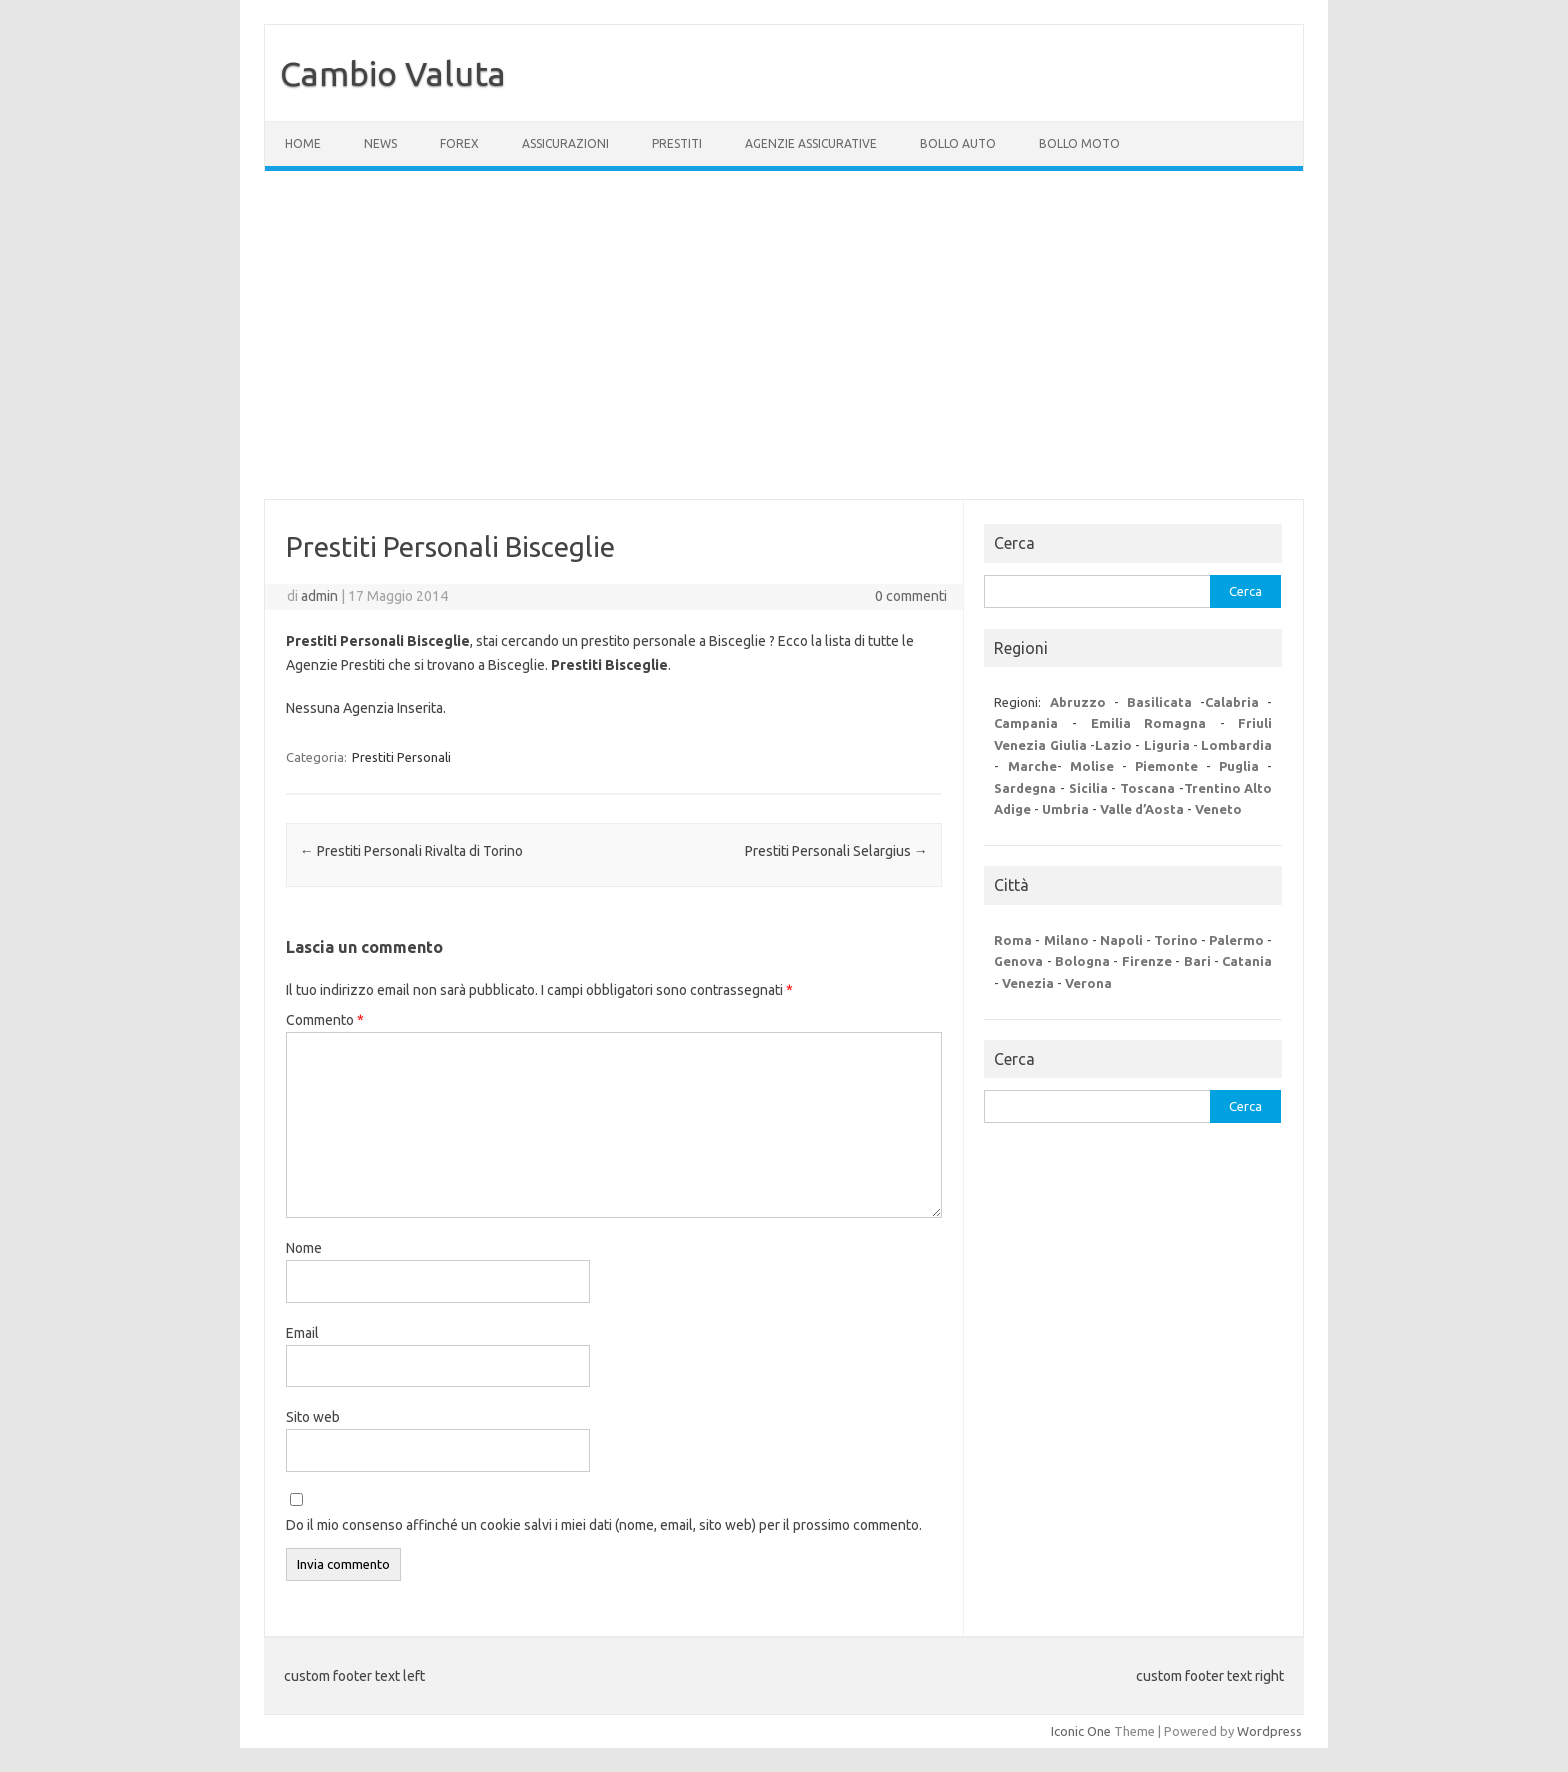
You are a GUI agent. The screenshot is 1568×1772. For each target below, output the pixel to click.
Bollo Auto (958, 143)
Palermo (1236, 940)
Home (303, 143)
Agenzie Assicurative (811, 143)
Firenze (1147, 961)
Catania (1247, 961)
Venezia (1028, 983)
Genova (1018, 961)
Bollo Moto (1079, 143)
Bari (1197, 961)
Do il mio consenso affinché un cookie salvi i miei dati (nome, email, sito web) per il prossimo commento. (604, 1525)
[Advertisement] (784, 335)
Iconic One (1081, 1731)
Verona (1088, 983)
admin (319, 596)
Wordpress (1269, 1731)
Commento (325, 1020)
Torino (1176, 940)
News (380, 143)
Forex (459, 143)
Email (302, 1333)
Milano (1066, 940)
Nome (304, 1248)
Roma (1013, 940)
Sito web (313, 1417)
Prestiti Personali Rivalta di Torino (411, 851)
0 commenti (911, 596)
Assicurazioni (565, 143)
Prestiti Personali (401, 757)
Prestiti (677, 143)
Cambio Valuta (393, 73)
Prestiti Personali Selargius (836, 851)
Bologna (1082, 961)
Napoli (1121, 940)
